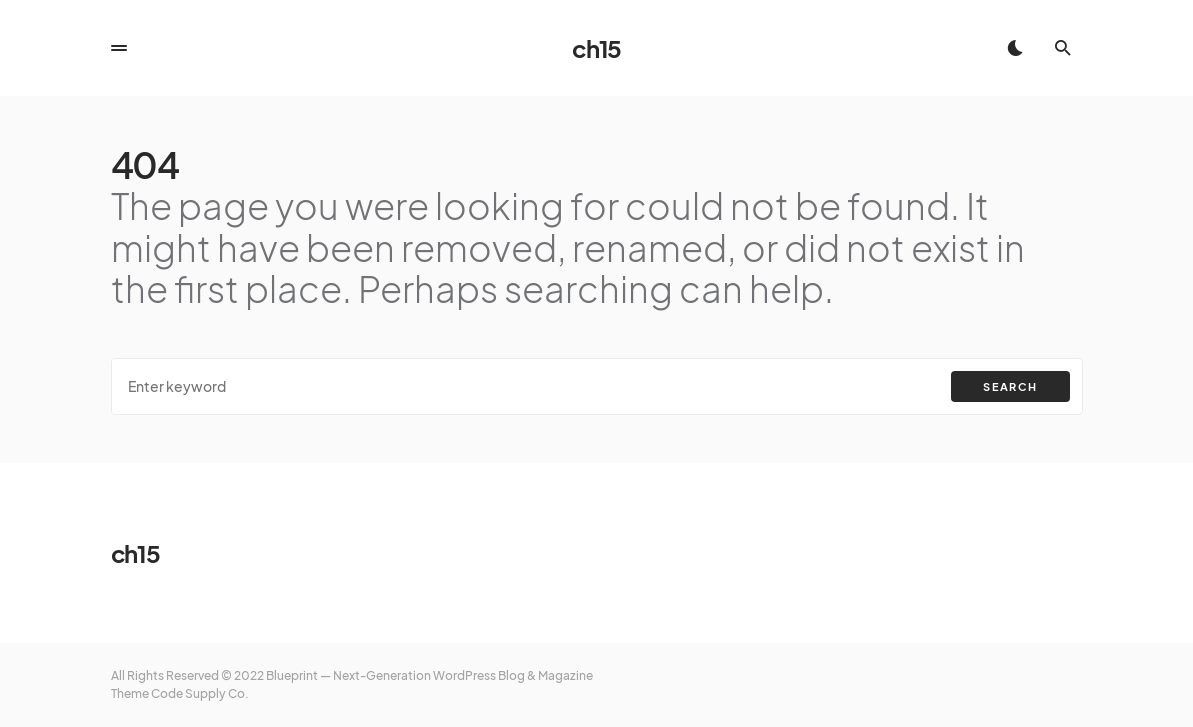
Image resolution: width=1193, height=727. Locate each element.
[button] (119, 48)
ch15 (596, 48)
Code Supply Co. (200, 693)
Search (1010, 386)
